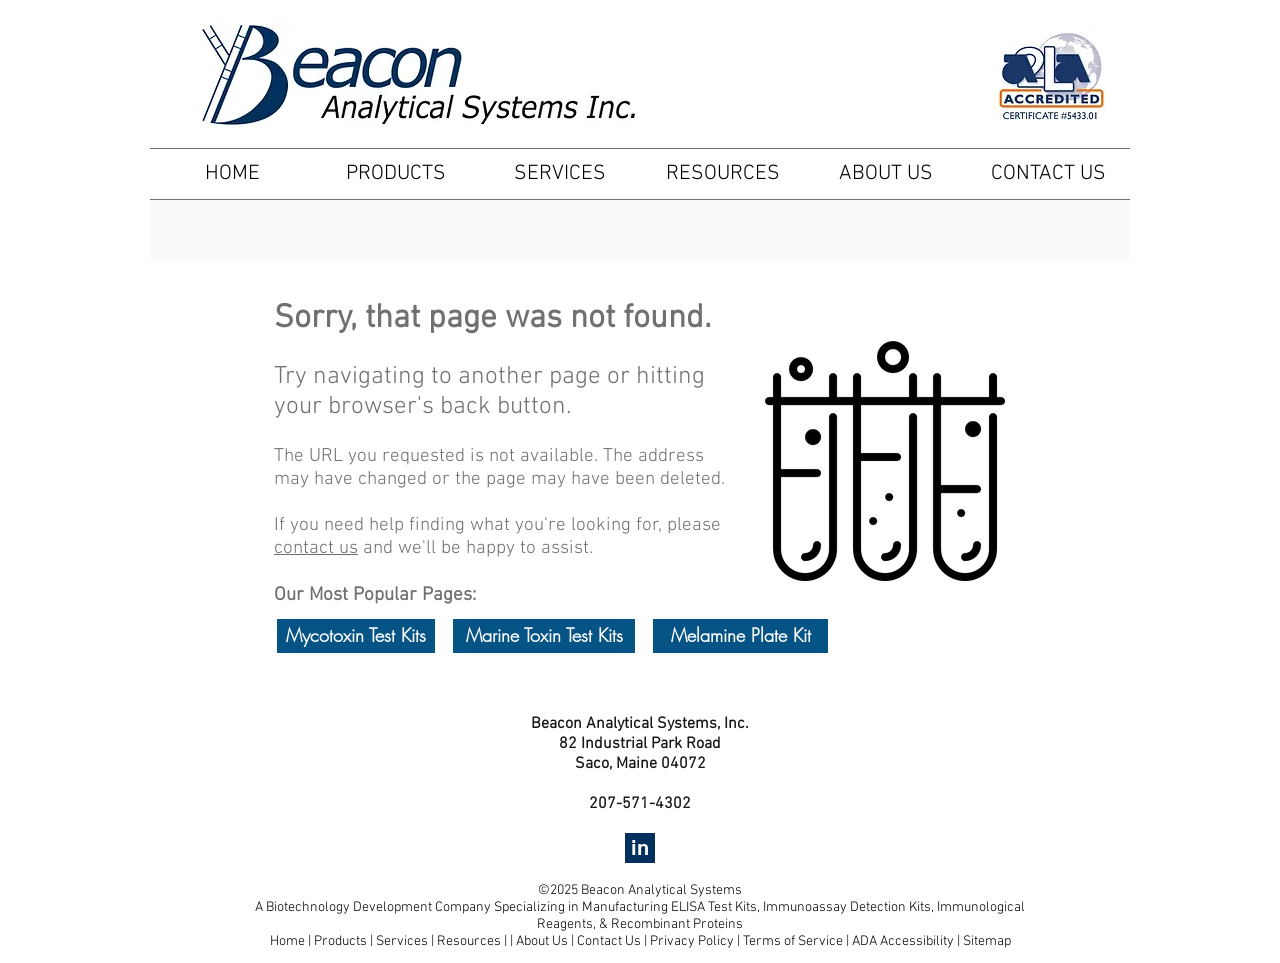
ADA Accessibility (903, 941)
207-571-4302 (640, 804)
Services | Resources (440, 941)
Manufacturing (626, 907)
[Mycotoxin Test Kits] (356, 636)
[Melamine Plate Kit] (740, 636)
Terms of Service (793, 941)
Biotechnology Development (349, 907)
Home (287, 941)
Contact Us (610, 941)
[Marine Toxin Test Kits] (544, 636)
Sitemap (987, 941)
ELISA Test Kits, (717, 907)
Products (340, 941)
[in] (640, 848)
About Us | (546, 941)
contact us (316, 548)
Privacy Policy (692, 941)
